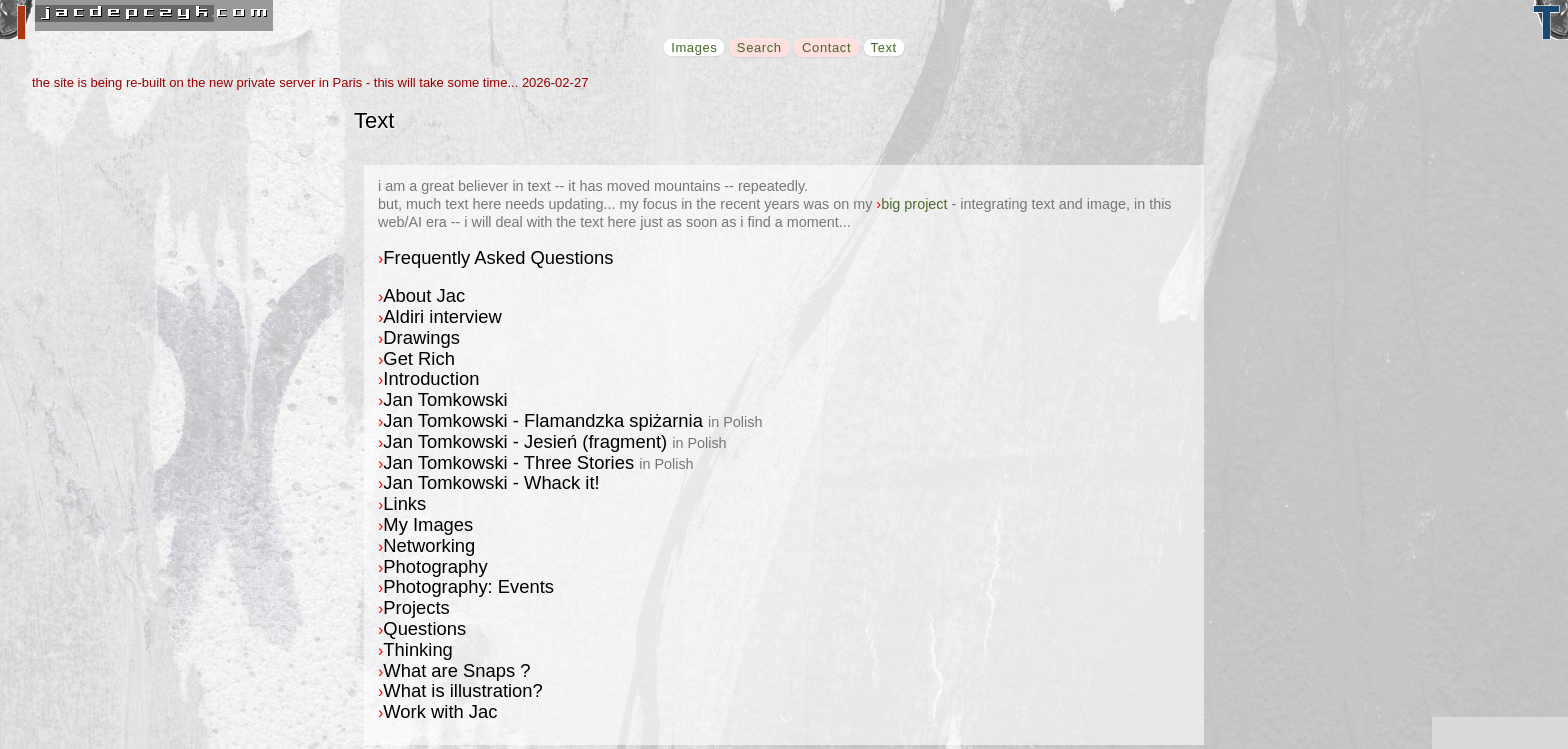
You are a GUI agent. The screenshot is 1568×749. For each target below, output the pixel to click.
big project (914, 204)
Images (694, 47)
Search (759, 47)
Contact (826, 47)
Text (884, 47)
